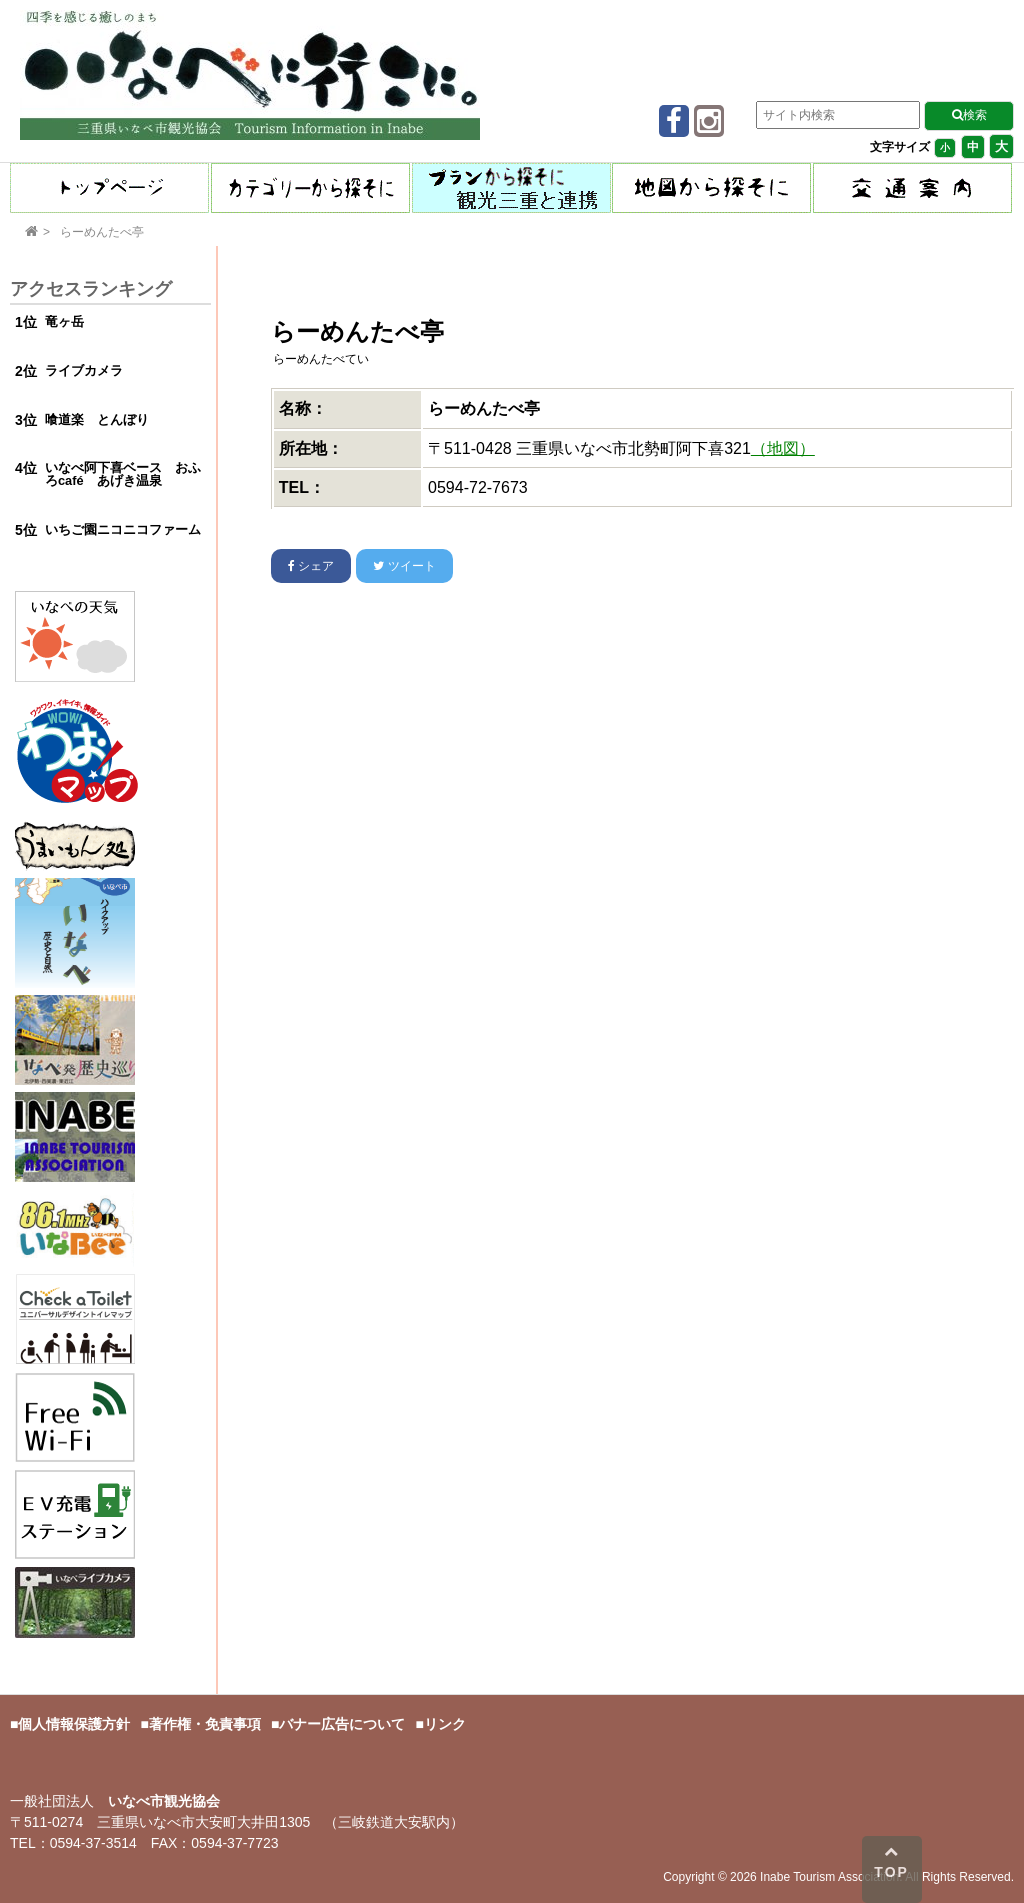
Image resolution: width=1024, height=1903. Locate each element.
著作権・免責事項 (205, 1724)
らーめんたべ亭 (102, 232)
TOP (891, 1862)
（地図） (783, 448)
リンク (445, 1724)
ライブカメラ (84, 370)
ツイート (404, 566)
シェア (311, 566)
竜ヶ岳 (64, 321)
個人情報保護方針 (74, 1724)
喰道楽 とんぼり (97, 419)
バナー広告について (342, 1724)
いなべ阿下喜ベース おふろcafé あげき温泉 (123, 474)
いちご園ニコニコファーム (123, 529)
